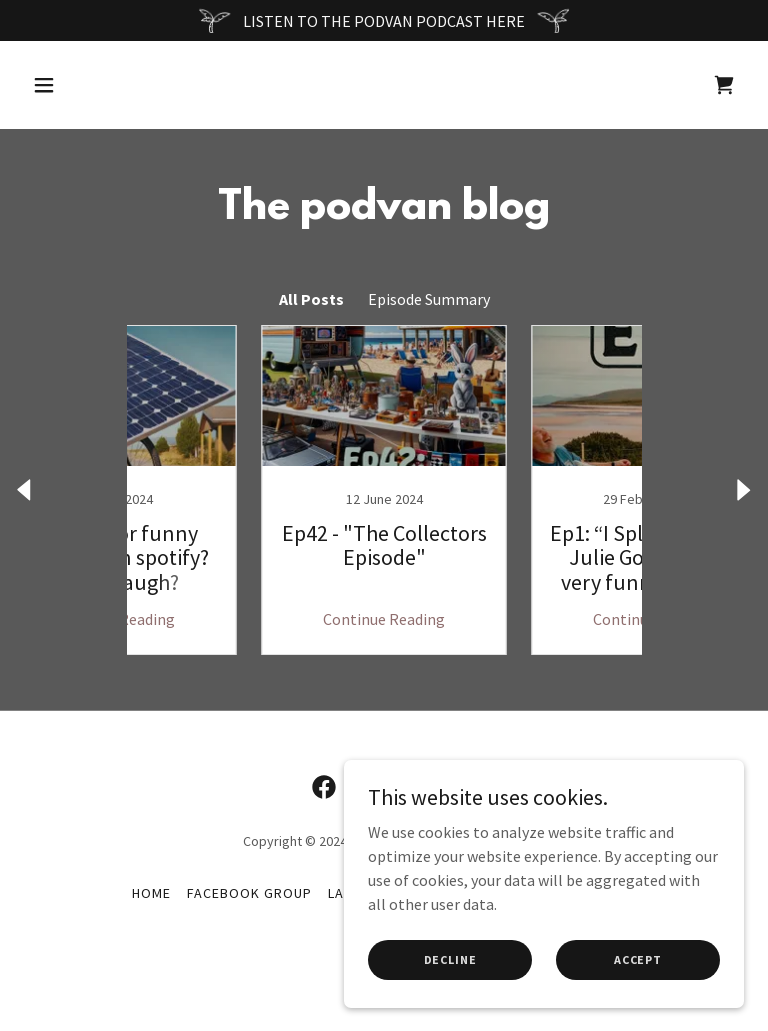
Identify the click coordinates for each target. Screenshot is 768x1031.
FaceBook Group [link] (249, 893)
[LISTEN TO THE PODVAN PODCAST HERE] (384, 20)
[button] (106, 85)
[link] (724, 85)
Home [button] (151, 893)
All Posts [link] (311, 299)
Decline (450, 959)
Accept (638, 959)
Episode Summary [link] (429, 299)
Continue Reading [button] (249, 619)
